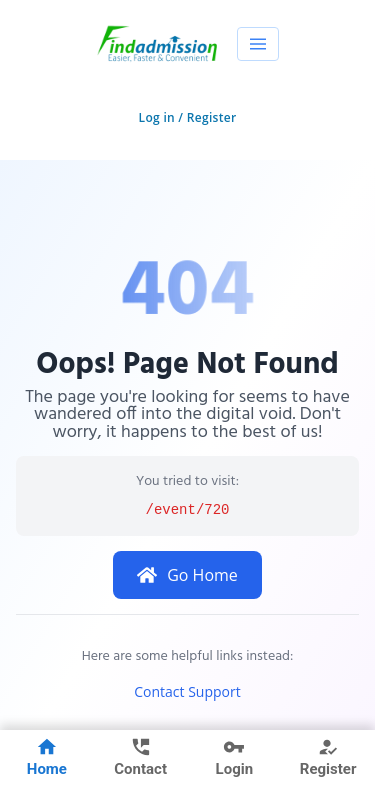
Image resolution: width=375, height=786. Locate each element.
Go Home (187, 575)
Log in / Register (188, 117)
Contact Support (187, 691)
